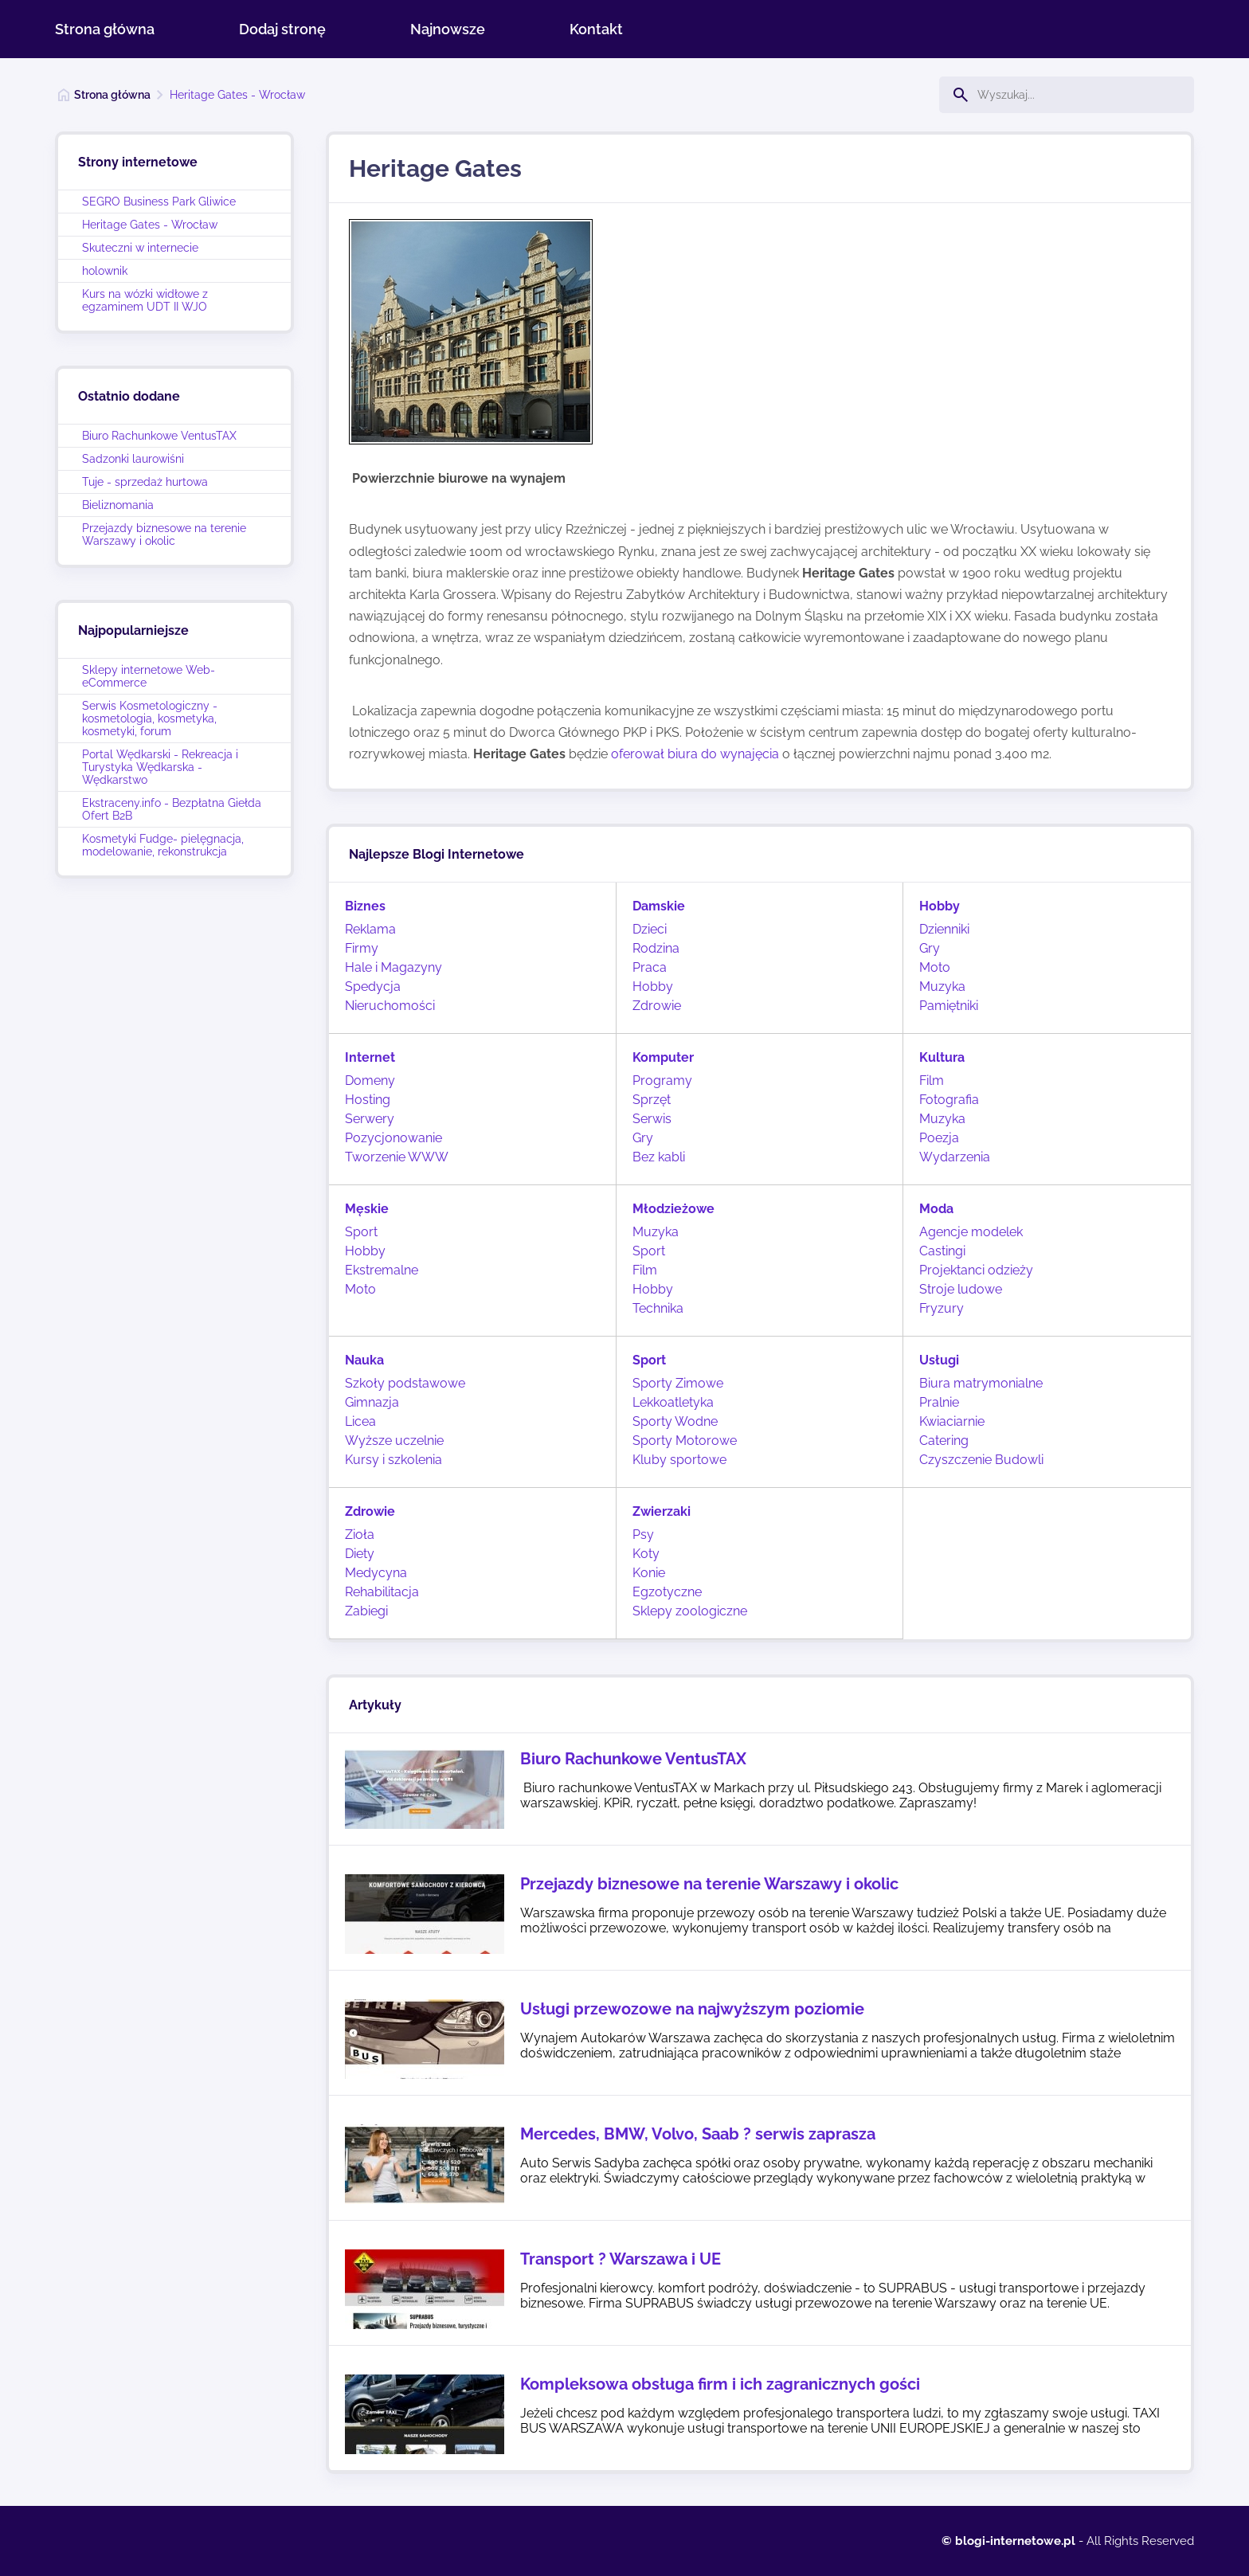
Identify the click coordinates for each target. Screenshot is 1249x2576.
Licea (360, 1421)
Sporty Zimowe (677, 1383)
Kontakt (596, 29)
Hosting (367, 1099)
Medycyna (376, 1572)
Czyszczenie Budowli (981, 1459)
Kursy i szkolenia (393, 1459)
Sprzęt (651, 1099)
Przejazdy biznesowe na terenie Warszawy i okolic (164, 534)
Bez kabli (658, 1157)
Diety (359, 1553)
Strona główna (105, 29)
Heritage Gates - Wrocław (237, 94)
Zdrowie (656, 1005)
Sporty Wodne (675, 1421)
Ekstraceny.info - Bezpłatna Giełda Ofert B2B (171, 809)
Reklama (370, 929)
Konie (648, 1572)
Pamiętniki (948, 1005)
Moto (934, 967)
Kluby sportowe (679, 1459)
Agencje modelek (971, 1231)
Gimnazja (372, 1402)
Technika (657, 1308)
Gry (929, 948)
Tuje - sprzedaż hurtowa (145, 482)
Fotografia (949, 1099)
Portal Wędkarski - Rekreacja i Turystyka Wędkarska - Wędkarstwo (160, 767)
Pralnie (939, 1402)
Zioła (359, 1534)
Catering (944, 1440)
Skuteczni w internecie (140, 247)
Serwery (369, 1118)
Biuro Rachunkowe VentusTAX (159, 435)
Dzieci (649, 929)
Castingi (942, 1251)
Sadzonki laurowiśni (133, 458)
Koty (646, 1553)
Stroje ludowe (960, 1289)
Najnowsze (447, 29)
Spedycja (373, 986)
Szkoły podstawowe (405, 1383)
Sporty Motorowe (684, 1440)
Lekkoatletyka (673, 1402)
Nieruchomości (390, 1005)
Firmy (361, 948)
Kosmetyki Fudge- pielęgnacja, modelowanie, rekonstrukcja (163, 845)
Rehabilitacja (382, 1591)
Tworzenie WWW (396, 1157)
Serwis (651, 1118)
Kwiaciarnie (952, 1421)
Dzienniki (944, 929)
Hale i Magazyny (393, 967)
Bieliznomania (118, 505)
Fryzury (941, 1308)
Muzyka (942, 986)
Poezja (939, 1137)
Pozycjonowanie (393, 1137)
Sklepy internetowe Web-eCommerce (148, 676)
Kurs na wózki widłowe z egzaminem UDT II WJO (145, 300)
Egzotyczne (667, 1591)
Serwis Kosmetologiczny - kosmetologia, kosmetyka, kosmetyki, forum (149, 718)
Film (931, 1080)
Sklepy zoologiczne (689, 1611)
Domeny (370, 1080)
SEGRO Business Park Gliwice (159, 201)
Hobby (652, 986)
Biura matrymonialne (981, 1383)
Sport (361, 1231)
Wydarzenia (954, 1157)
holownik (104, 270)
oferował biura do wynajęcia (695, 753)
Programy (662, 1080)
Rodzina (655, 948)
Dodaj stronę (282, 29)
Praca (649, 967)
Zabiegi (366, 1611)
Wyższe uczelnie (394, 1440)
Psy (643, 1534)
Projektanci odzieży (976, 1270)
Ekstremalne (381, 1270)
